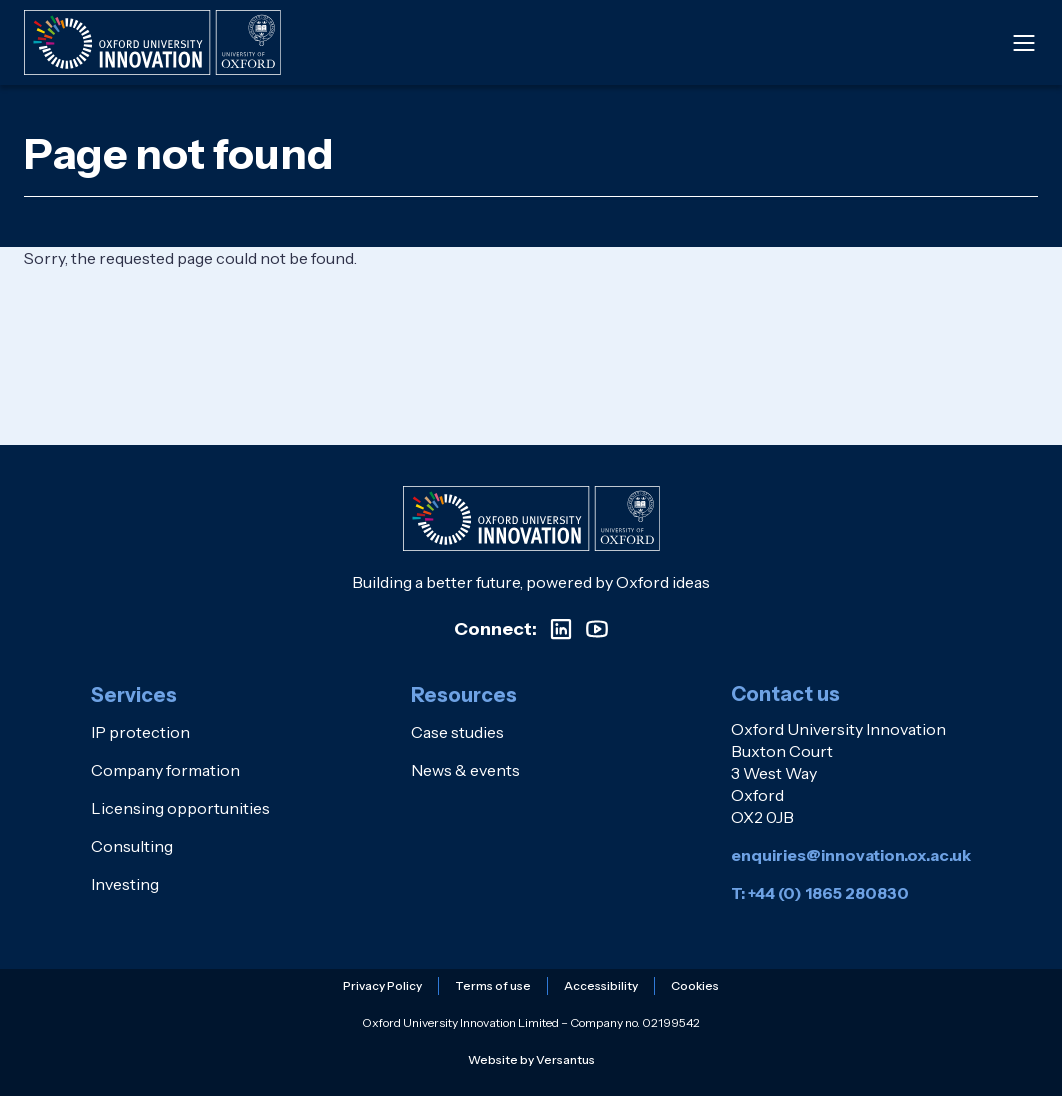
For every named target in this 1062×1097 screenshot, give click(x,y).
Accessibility (601, 985)
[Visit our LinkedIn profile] (561, 629)
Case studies (457, 732)
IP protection (140, 732)
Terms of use (493, 985)
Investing (125, 884)
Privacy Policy (382, 985)
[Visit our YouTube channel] (597, 629)
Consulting (132, 846)
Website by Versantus (531, 1059)
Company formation (165, 770)
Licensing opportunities (180, 808)
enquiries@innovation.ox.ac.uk (851, 855)
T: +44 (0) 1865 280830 (820, 893)
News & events (465, 770)
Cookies (695, 985)
